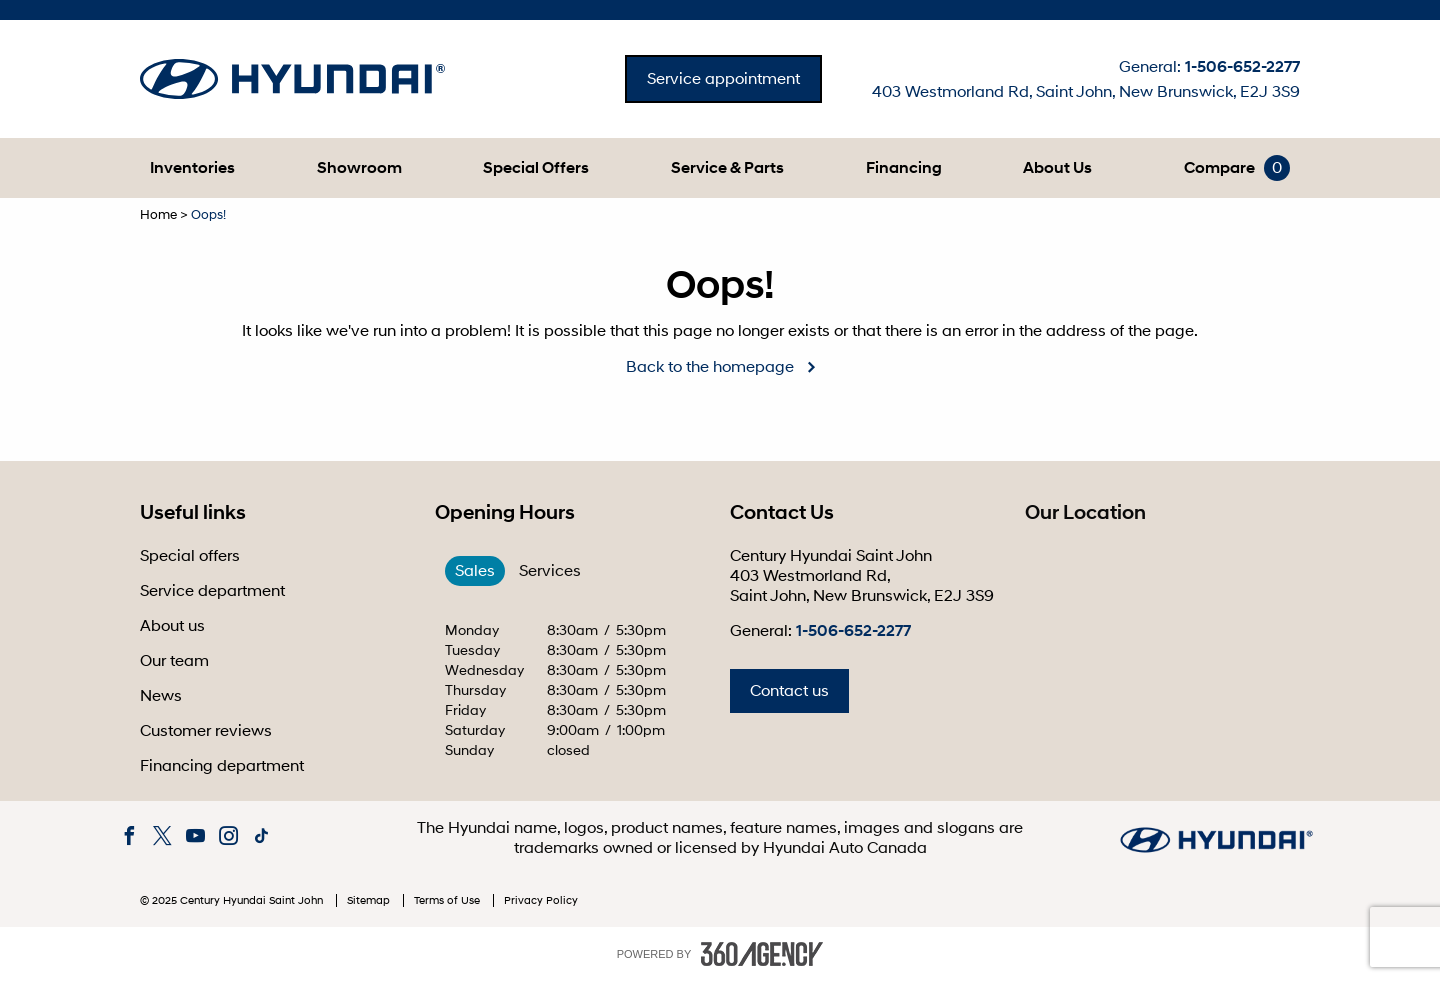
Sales (475, 571)
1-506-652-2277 (1242, 67)
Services (550, 571)
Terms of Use (448, 900)
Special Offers (536, 168)
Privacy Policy (541, 900)
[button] (192, 168)
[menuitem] (192, 168)
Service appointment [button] (723, 79)
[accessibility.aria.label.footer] (762, 954)
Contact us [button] (789, 691)
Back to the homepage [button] (710, 367)
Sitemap (370, 900)
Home (158, 215)
